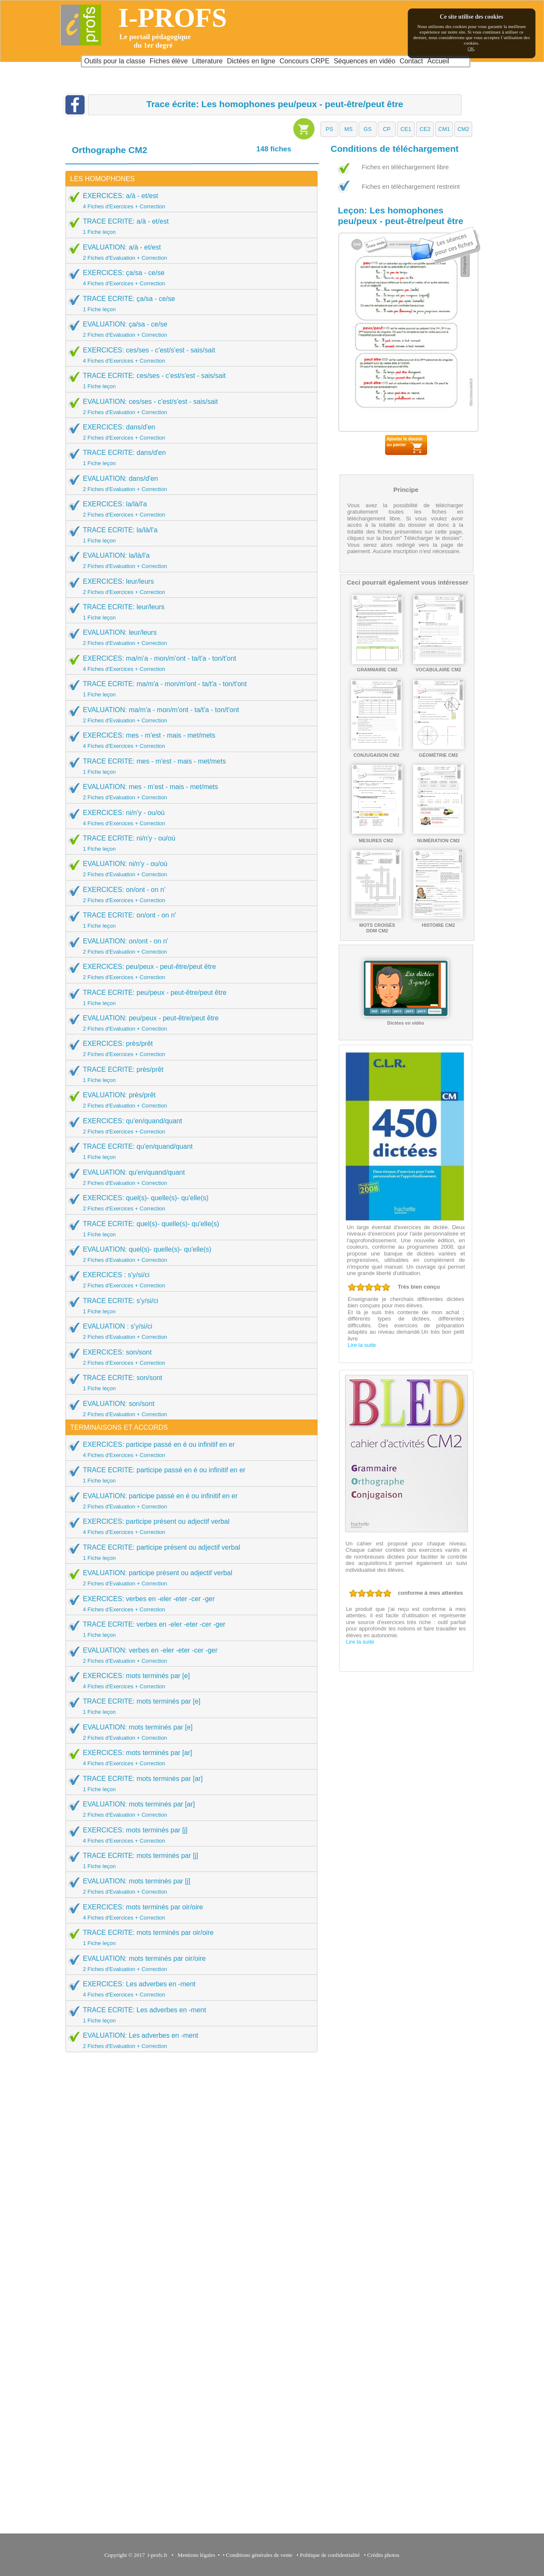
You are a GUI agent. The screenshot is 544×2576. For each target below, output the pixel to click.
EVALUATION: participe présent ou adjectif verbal (188, 1578)
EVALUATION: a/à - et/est (188, 252)
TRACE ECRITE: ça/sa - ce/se (188, 303)
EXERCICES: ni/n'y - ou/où (188, 817)
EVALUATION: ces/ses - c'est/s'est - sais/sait (188, 406)
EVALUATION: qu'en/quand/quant (188, 1177)
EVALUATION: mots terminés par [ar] (188, 1809)
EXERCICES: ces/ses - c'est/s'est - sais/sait (188, 355)
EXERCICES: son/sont (188, 1357)
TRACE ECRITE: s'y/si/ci (188, 1306)
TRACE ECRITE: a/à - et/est (188, 226)
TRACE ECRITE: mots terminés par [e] (188, 1706)
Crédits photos (384, 2555)
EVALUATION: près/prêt (188, 1100)
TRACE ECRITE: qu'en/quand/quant (188, 1151)
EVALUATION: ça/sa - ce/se (188, 329)
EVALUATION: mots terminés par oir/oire (188, 1963)
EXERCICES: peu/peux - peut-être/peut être (188, 971)
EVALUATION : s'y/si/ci (188, 1331)
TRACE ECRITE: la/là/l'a (188, 535)
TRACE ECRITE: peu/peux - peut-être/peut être (188, 997)
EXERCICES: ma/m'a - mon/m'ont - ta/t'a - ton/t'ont (188, 663)
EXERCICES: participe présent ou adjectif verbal (188, 1526)
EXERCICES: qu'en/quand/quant (188, 1126)
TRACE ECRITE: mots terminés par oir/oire (188, 1937)
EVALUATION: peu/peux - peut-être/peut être (188, 1023)
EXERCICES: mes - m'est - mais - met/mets (188, 740)
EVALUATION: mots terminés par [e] (188, 1732)
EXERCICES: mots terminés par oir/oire (188, 1912)
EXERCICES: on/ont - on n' (188, 894)
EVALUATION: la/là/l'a (188, 560)
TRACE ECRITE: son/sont (188, 1383)
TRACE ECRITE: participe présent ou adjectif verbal (188, 1552)
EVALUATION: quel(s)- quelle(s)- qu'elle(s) (188, 1254)
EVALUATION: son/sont (188, 1408)
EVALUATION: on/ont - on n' (188, 946)
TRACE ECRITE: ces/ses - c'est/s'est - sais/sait (188, 380)
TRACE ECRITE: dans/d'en (188, 457)
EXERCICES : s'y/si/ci (188, 1280)
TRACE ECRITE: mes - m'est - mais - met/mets (188, 766)
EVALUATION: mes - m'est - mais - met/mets (188, 792)
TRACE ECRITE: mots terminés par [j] (188, 1860)
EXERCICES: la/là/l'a (188, 509)
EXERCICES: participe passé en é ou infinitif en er (188, 1449)
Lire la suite (362, 1345)
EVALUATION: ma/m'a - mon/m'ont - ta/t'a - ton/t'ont (188, 715)
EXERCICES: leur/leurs (188, 586)
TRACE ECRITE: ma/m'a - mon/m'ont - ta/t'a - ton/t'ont (188, 689)
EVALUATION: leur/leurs (188, 637)
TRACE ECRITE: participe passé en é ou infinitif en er (188, 1475)
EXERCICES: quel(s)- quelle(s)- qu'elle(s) (188, 1203)
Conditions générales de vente (259, 2555)
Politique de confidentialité (330, 2555)
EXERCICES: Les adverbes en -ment (188, 1989)
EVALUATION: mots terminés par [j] (188, 1886)
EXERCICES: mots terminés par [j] (188, 1835)
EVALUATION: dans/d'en (188, 483)
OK (471, 48)
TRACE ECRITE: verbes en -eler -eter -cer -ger (188, 1629)
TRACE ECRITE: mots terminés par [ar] (188, 1783)
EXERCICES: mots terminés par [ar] (188, 1758)
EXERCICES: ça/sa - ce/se (188, 278)
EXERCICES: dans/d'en (188, 432)
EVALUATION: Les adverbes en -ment (188, 2040)
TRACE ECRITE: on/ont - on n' (188, 920)
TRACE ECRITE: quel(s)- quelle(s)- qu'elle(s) (188, 1229)
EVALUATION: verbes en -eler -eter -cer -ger (188, 1655)
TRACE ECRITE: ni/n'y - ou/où (188, 843)
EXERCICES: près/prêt (188, 1048)
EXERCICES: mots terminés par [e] (188, 1681)
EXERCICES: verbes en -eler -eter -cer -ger (188, 1604)
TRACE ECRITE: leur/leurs (188, 612)
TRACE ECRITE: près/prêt (188, 1074)
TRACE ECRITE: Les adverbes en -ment (188, 2015)
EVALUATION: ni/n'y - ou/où (188, 869)
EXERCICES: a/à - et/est (188, 201)
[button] (329, 129)
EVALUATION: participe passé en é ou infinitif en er (188, 1501)
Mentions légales (195, 2555)
